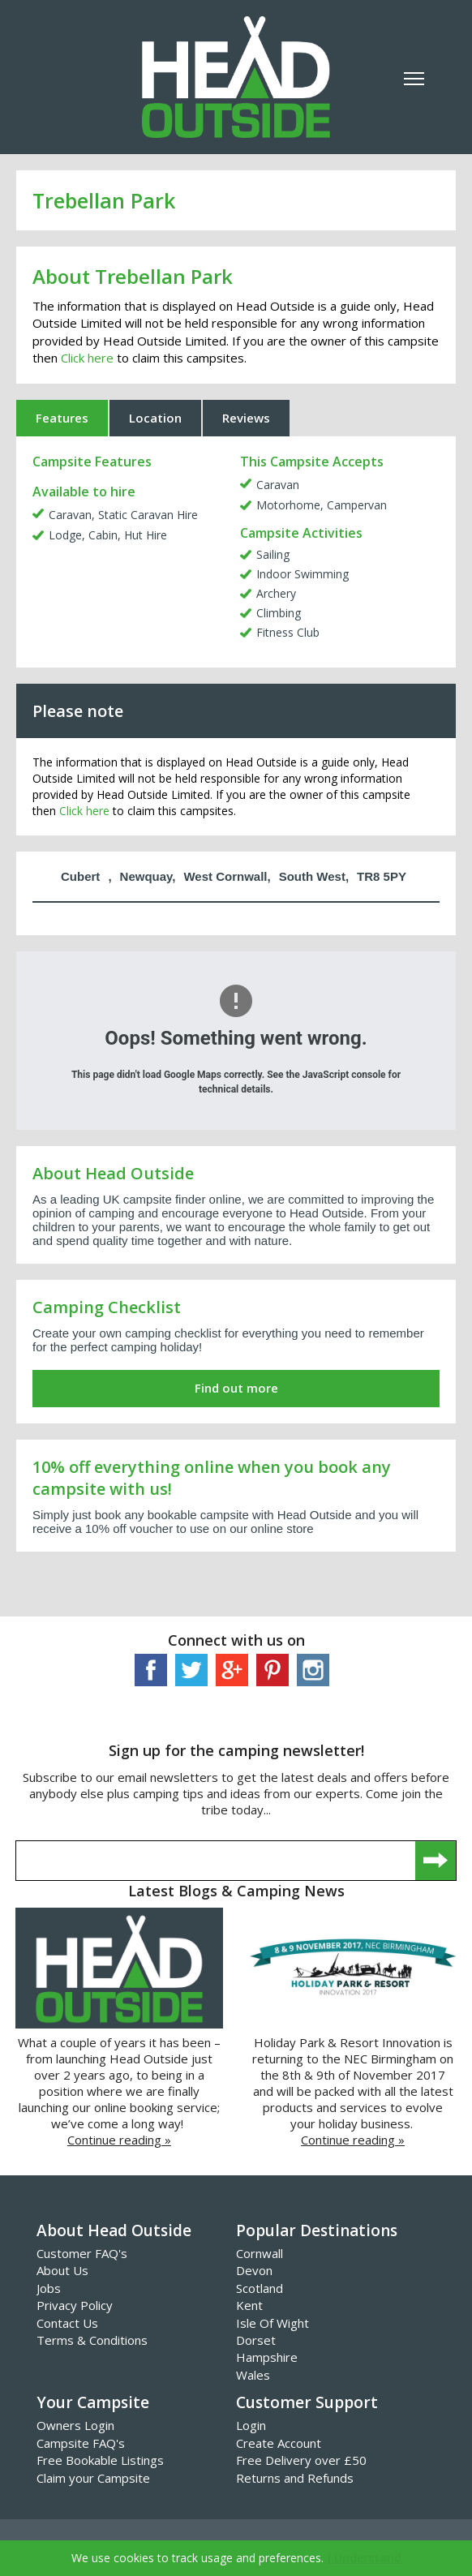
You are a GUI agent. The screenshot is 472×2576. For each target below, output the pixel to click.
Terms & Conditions (92, 2340)
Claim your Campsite (93, 2478)
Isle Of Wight (272, 2323)
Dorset (256, 2340)
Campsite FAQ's (80, 2443)
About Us (62, 2270)
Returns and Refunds (295, 2478)
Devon (254, 2270)
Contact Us (67, 2323)
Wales (253, 2375)
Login (251, 2425)
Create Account (278, 2443)
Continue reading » (119, 2140)
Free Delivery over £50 (301, 2460)
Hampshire (267, 2357)
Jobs (48, 2288)
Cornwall (259, 2253)
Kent (249, 2305)
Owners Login (75, 2425)
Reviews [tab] (246, 418)
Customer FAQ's (81, 2253)
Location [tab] (155, 418)
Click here (87, 358)
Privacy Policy (74, 2305)
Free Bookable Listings (100, 2460)
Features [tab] (62, 418)
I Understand (364, 2557)
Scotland (259, 2288)
